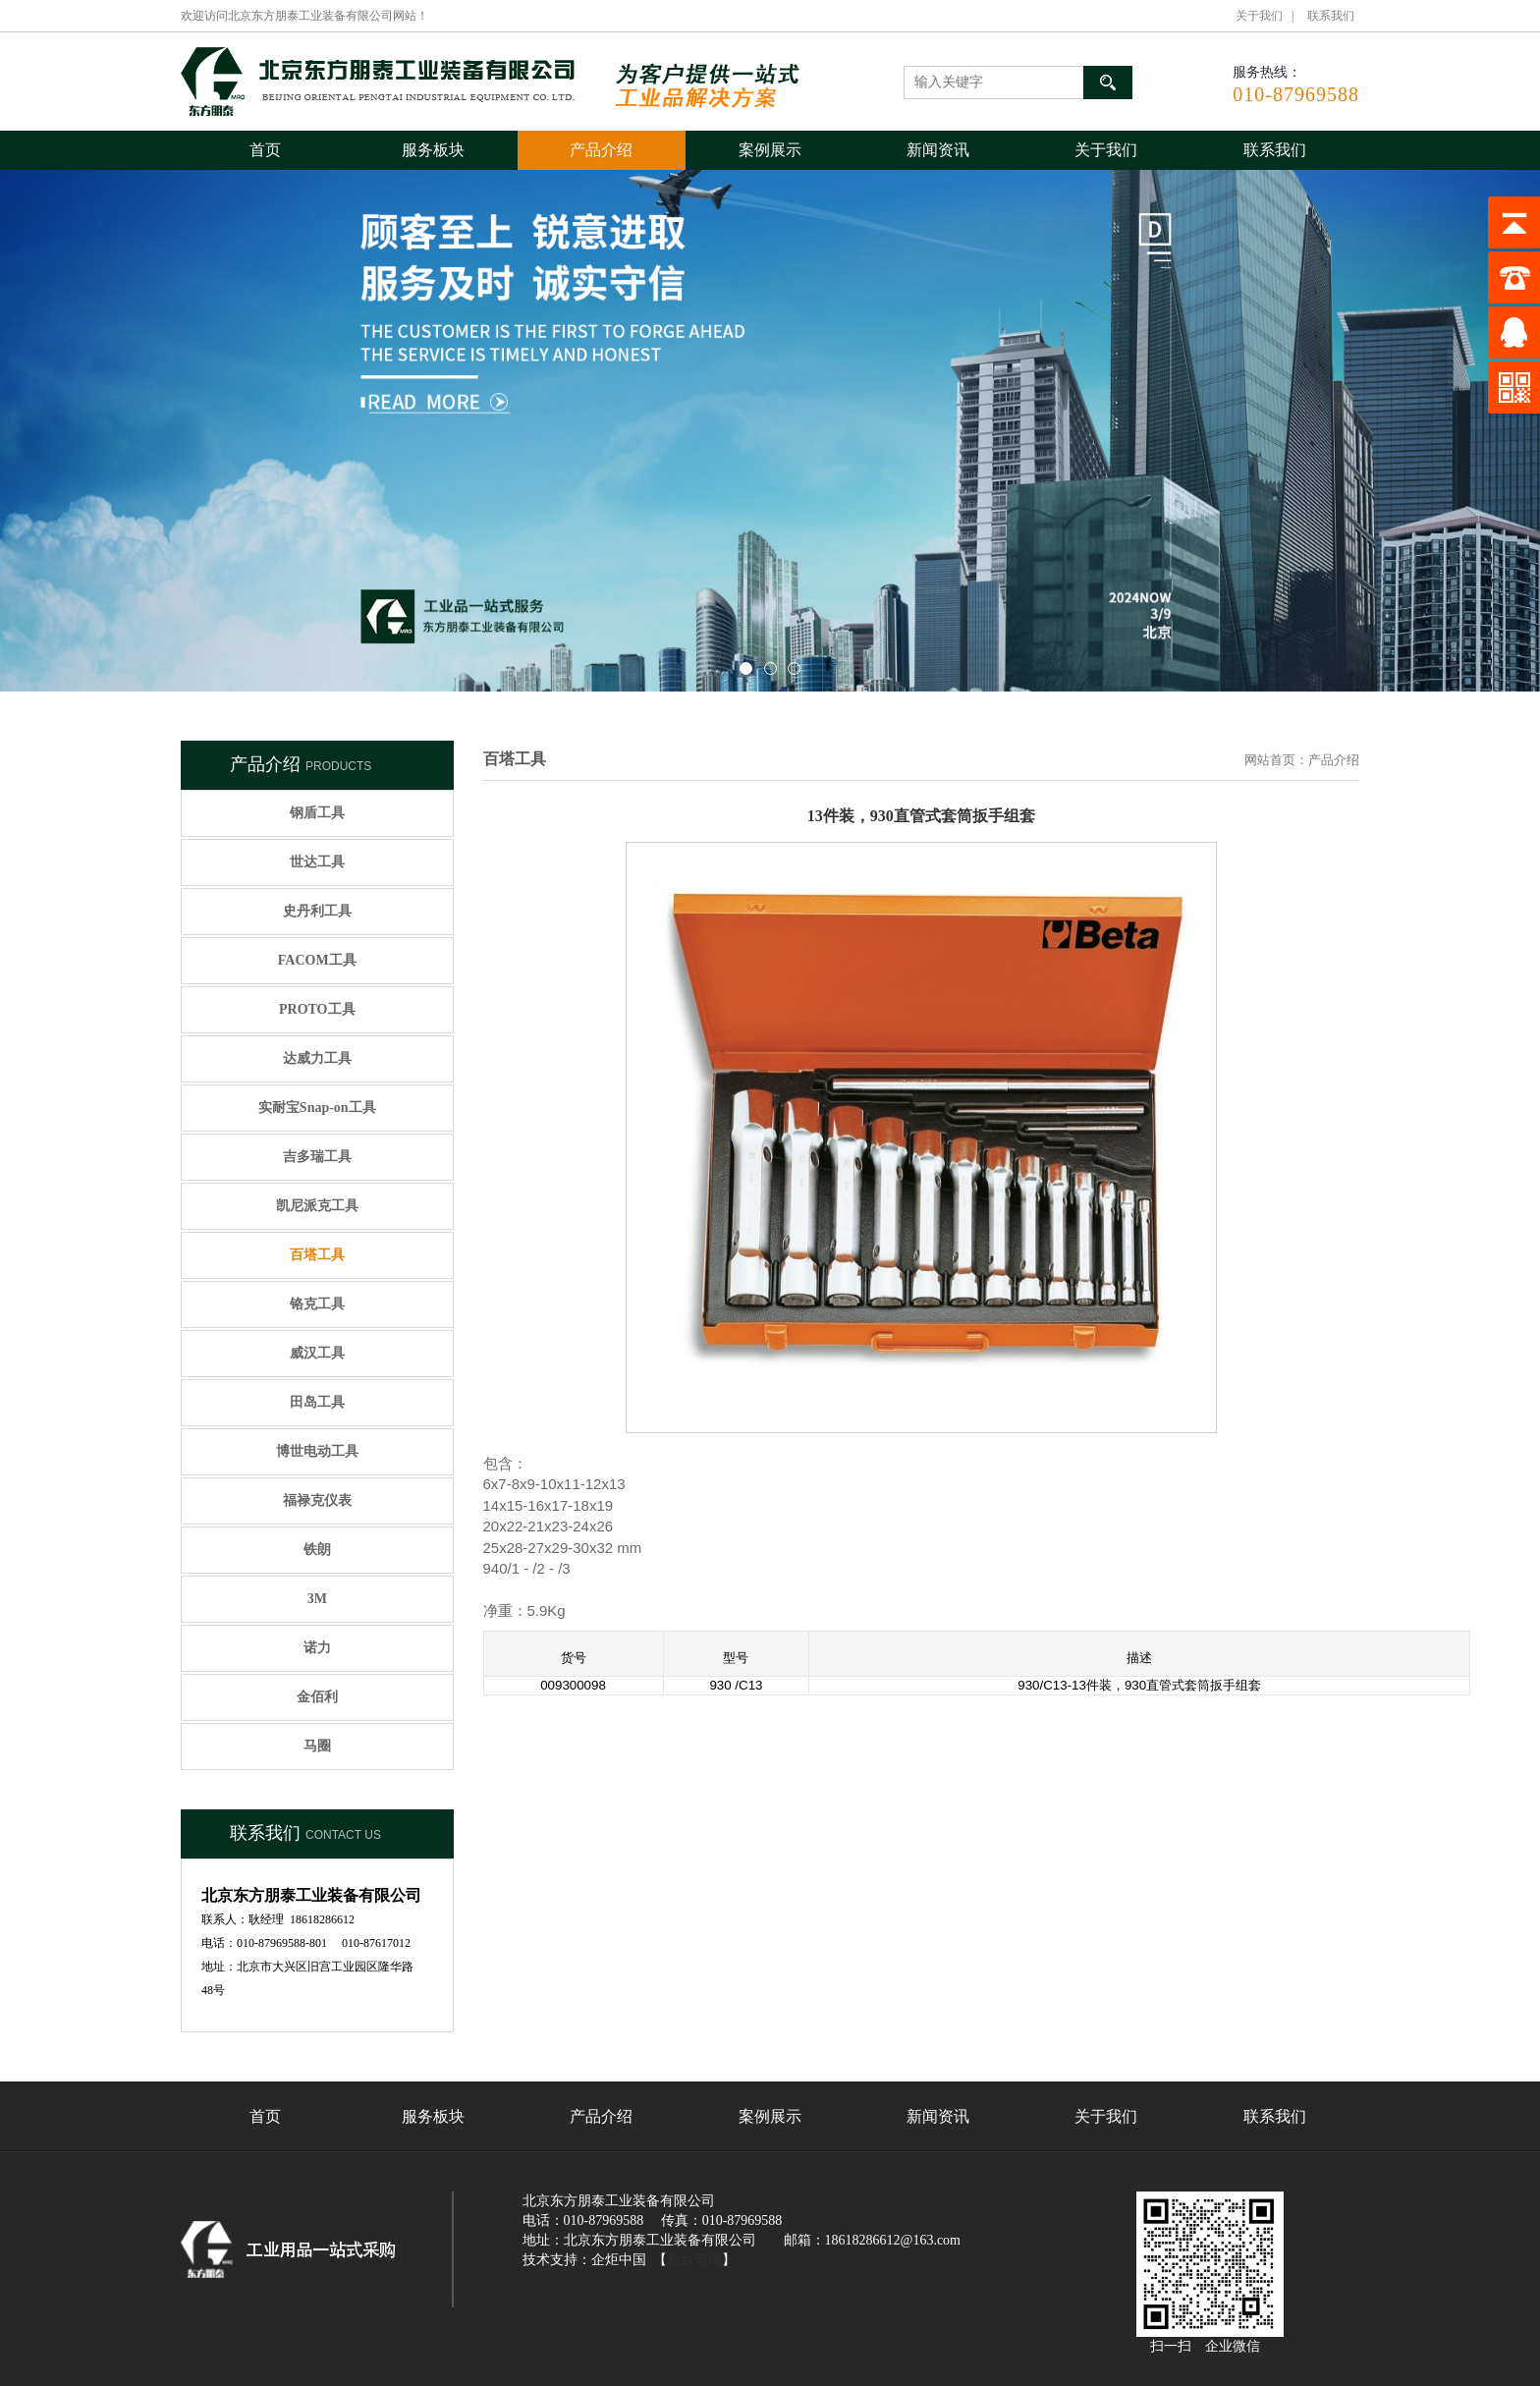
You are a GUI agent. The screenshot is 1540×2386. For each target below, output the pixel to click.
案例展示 (770, 149)
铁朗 (317, 1549)
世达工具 (317, 862)
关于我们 (1259, 16)
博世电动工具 (317, 1451)
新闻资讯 (938, 149)
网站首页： (1276, 759)
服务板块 (433, 149)
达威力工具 (317, 1058)
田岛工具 (317, 1402)
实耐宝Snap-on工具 (317, 1107)
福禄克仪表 (317, 1500)
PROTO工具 (317, 1009)
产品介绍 (601, 149)
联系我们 (1330, 16)
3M (317, 1598)
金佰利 (317, 1697)
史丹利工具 (317, 911)
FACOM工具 (317, 960)
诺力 (317, 1647)
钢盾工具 (317, 812)
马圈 (317, 1746)
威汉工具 (317, 1353)
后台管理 (694, 2259)
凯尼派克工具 (317, 1205)
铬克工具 (317, 1304)
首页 (265, 149)
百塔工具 (317, 1255)
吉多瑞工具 (317, 1156)
